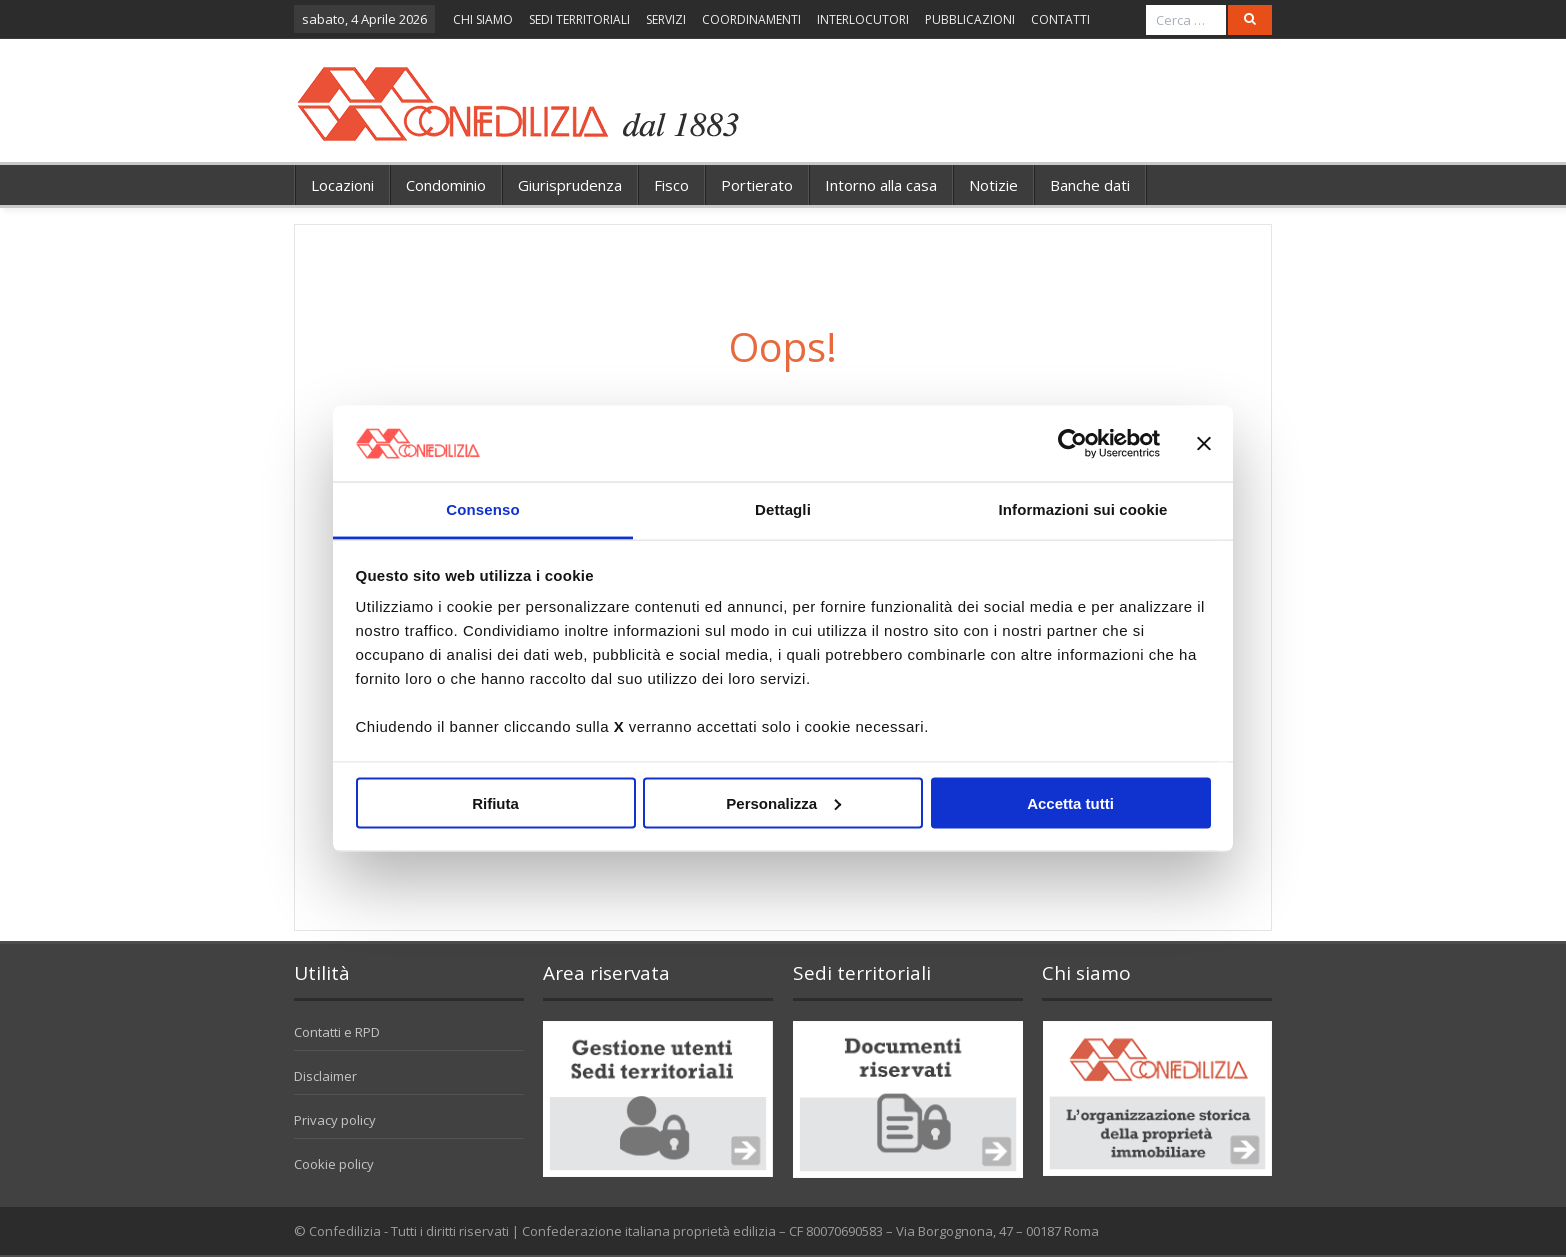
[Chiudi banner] (1204, 443)
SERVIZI (666, 19)
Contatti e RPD (337, 1032)
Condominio (446, 185)
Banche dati (1090, 185)
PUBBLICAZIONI (970, 19)
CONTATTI (1060, 19)
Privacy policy (335, 1120)
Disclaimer (325, 1076)
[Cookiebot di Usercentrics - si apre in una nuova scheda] (1072, 443)
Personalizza (783, 802)
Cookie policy (334, 1164)
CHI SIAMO (483, 19)
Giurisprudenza (570, 185)
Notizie (993, 185)
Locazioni (342, 185)
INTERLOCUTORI (863, 19)
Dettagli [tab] (783, 509)
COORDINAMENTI (751, 19)
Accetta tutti (1070, 802)
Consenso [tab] (482, 509)
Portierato (757, 185)
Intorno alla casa (881, 185)
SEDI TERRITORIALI (579, 19)
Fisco (671, 185)
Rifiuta (495, 802)
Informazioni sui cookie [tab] (1083, 509)
